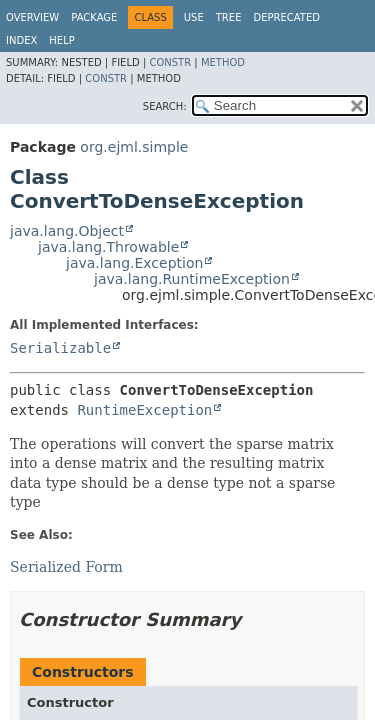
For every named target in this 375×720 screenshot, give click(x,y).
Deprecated (286, 17)
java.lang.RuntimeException (192, 279)
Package (94, 17)
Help (61, 40)
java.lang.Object (67, 231)
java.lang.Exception (134, 263)
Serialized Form (66, 567)
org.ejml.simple (134, 147)
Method (223, 62)
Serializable (60, 348)
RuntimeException (144, 410)
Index (21, 40)
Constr (170, 62)
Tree (229, 17)
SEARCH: (165, 106)
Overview (32, 17)
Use (194, 17)
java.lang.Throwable (108, 247)
